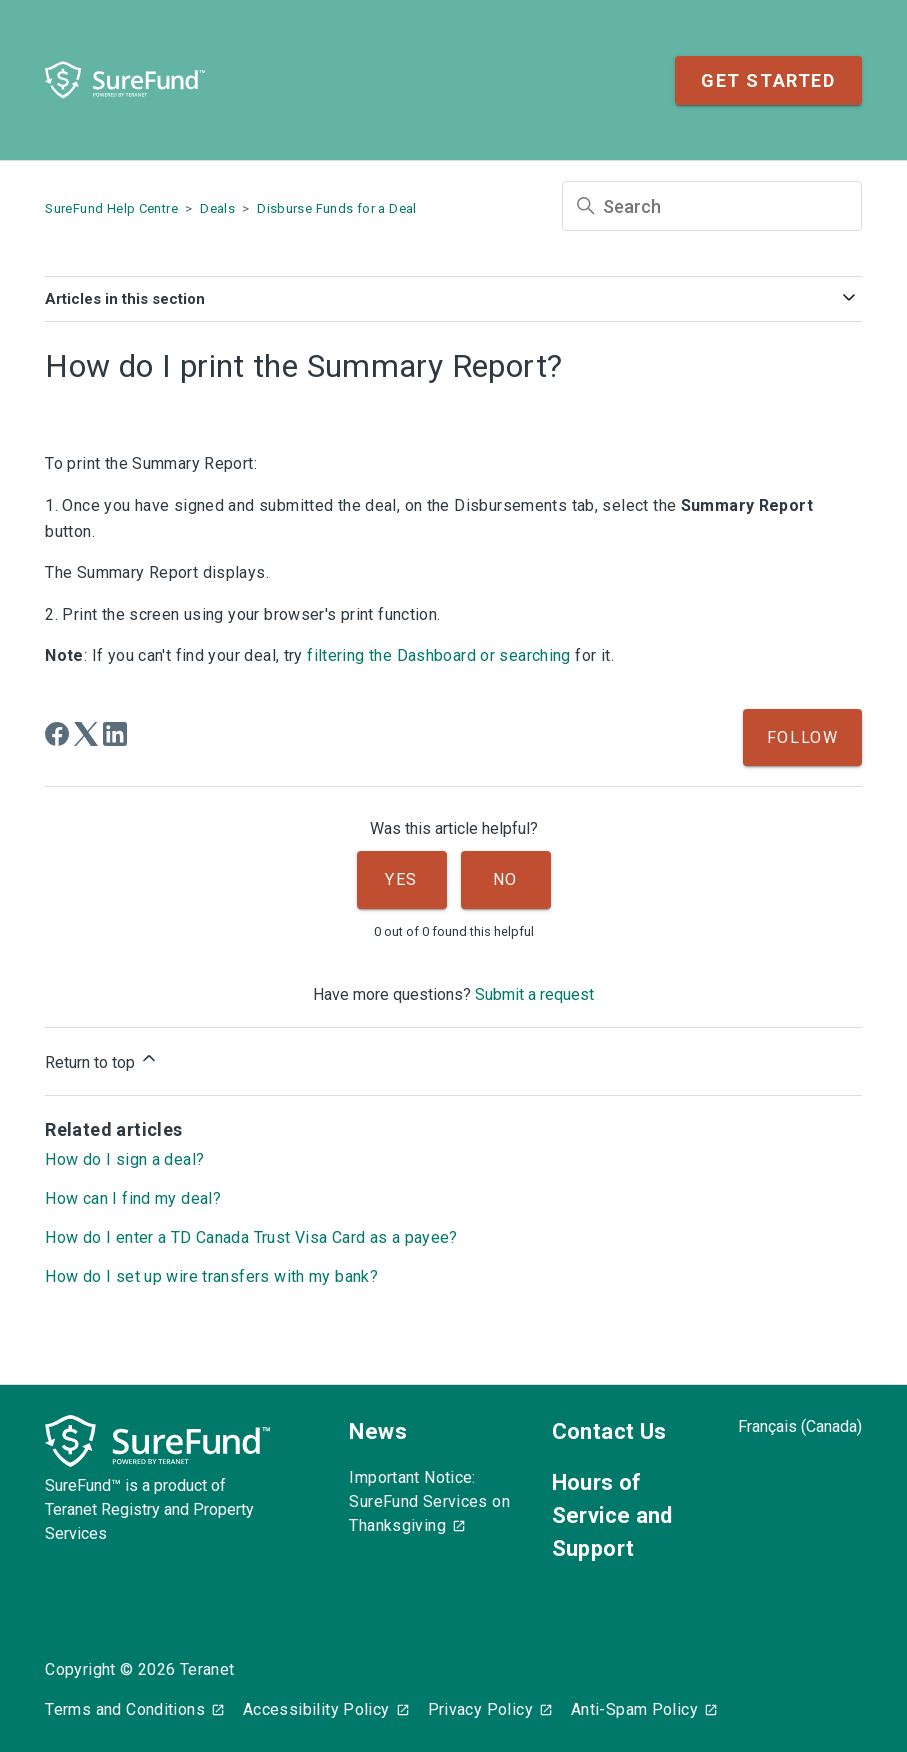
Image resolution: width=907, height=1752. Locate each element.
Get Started (768, 80)
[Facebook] (57, 734)
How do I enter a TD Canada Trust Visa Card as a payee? (251, 1237)
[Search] (712, 206)
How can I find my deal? (133, 1198)
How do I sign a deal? (124, 1159)
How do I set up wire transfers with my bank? (211, 1276)
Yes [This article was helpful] (401, 879)
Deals (217, 208)
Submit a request (534, 994)
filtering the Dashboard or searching (439, 655)
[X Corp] (86, 734)
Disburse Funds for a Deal (337, 208)
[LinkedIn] (115, 734)
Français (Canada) (800, 1426)
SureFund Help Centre (111, 208)
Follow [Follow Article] (803, 737)
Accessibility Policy (316, 1709)
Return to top (102, 1060)
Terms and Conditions (125, 1709)
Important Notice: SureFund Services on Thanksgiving (429, 1501)
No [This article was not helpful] (505, 879)
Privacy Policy (480, 1709)
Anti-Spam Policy (634, 1709)
